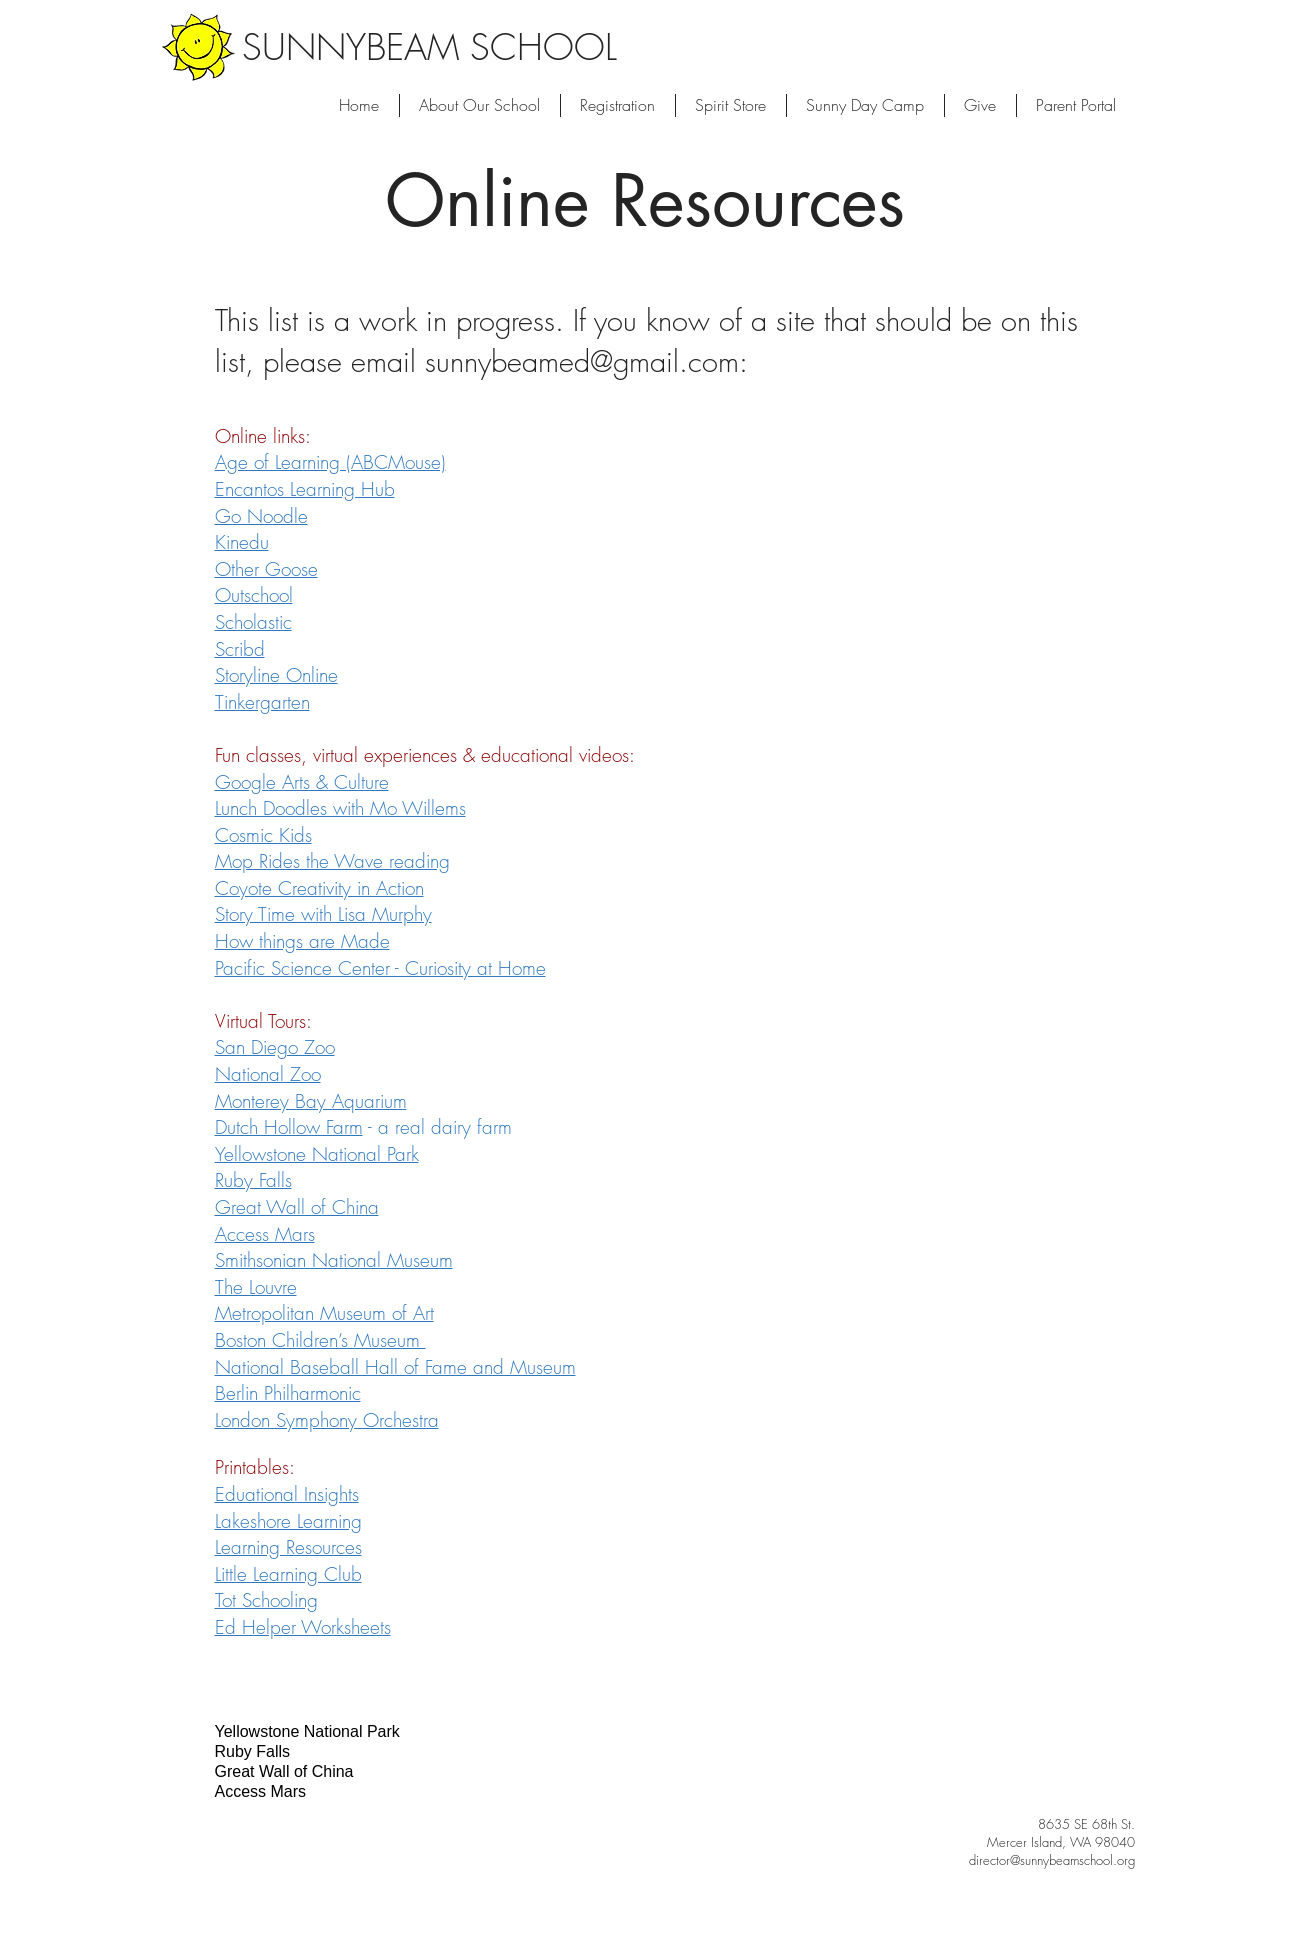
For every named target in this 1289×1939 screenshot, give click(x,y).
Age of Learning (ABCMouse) (330, 462)
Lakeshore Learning (288, 1521)
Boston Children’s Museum (320, 1340)
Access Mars (265, 1234)
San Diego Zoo (275, 1047)
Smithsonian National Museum (334, 1260)
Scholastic (253, 622)
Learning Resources (288, 1547)
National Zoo (268, 1074)
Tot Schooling (266, 1600)
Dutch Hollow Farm (289, 1127)
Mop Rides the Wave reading (332, 861)
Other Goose (266, 569)
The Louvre (256, 1287)
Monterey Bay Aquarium (311, 1101)
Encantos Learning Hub (305, 489)
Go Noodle (261, 516)
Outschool (254, 595)
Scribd (240, 649)
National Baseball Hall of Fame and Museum (395, 1367)
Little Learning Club (288, 1574)
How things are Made (302, 941)
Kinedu (242, 542)
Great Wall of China (297, 1207)
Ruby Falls (253, 1180)
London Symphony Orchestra (327, 1420)
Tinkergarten (262, 702)
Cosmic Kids (263, 835)
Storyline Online (276, 675)
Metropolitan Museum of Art (324, 1313)
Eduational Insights (287, 1494)
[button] (865, 105)
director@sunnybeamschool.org (1052, 1860)
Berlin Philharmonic (288, 1393)
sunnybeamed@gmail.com (582, 361)
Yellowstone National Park (317, 1154)
